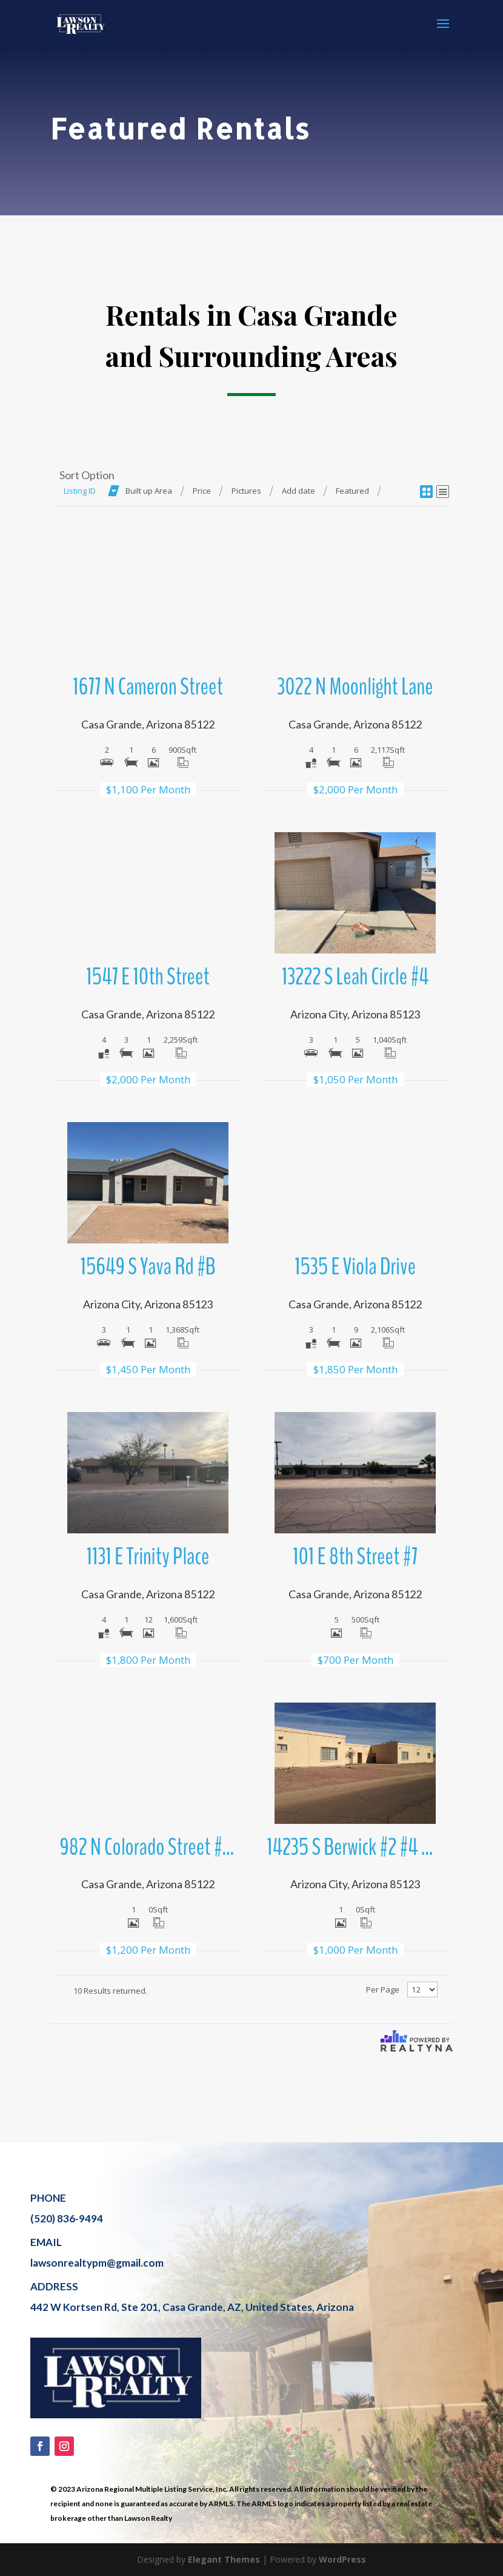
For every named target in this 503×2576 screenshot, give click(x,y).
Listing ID (80, 490)
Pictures (246, 490)
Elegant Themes (224, 2559)
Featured (352, 490)
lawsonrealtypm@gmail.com (97, 2262)
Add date (298, 490)
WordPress (342, 2559)
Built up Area (148, 490)
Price (202, 490)
